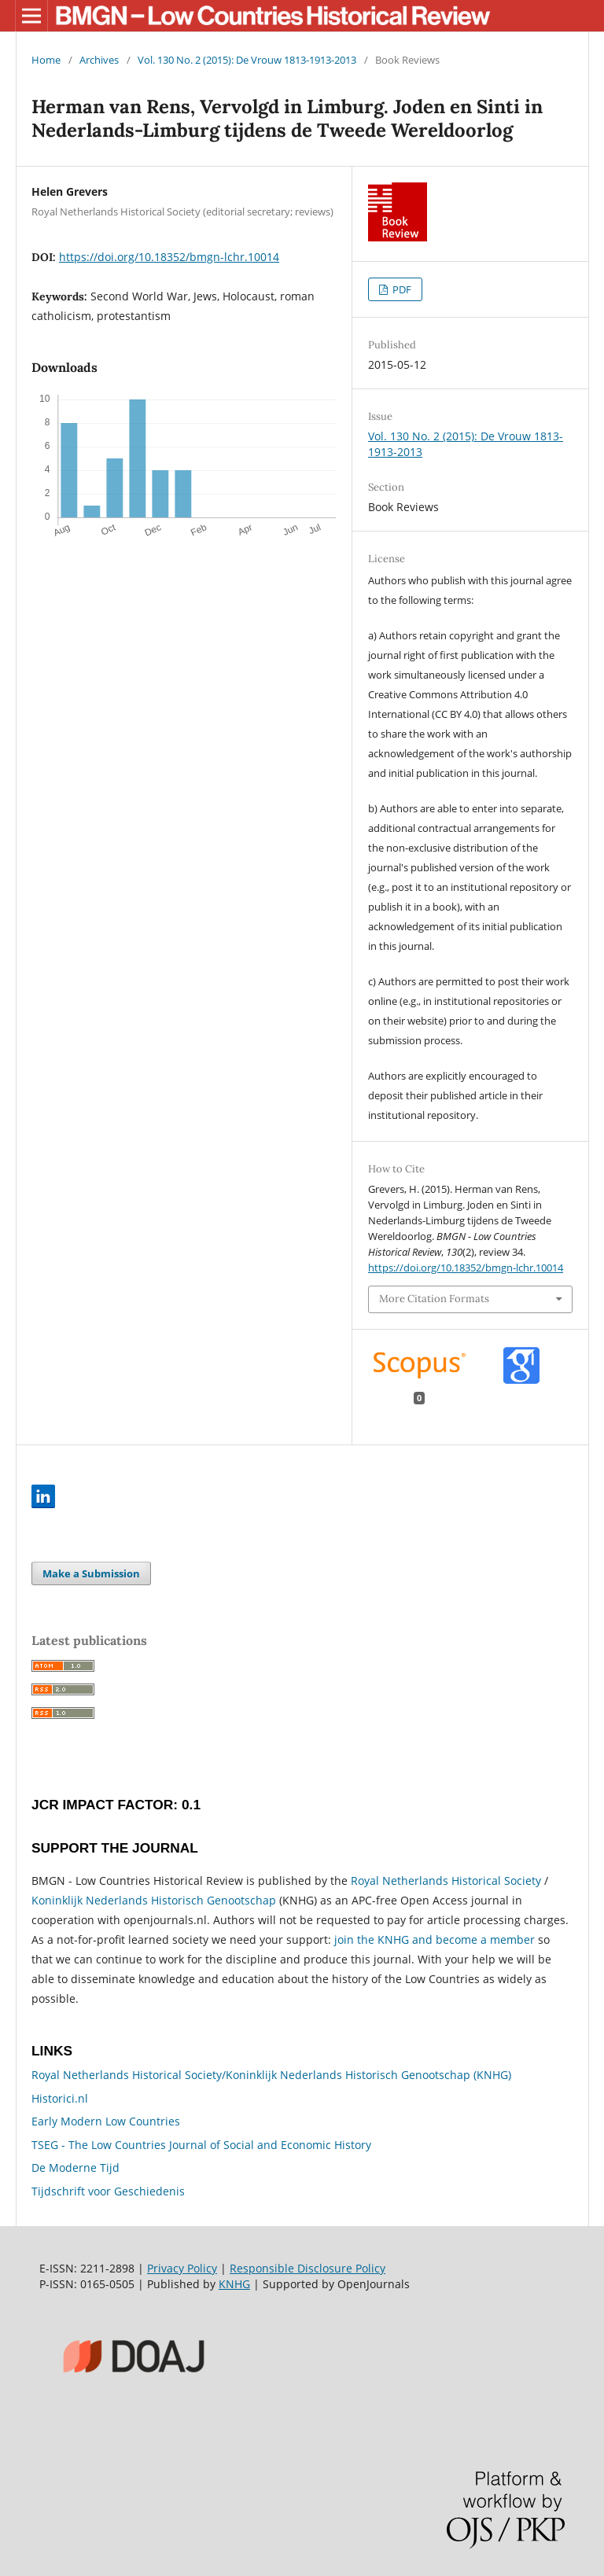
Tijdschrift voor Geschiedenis (108, 2191)
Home (46, 60)
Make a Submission (91, 1573)
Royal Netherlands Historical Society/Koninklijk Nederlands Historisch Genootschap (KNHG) (271, 2074)
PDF (400, 289)
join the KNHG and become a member (434, 1939)
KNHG (234, 2283)
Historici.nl (59, 2098)
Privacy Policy (182, 2268)
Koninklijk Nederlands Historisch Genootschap (153, 1900)
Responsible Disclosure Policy (307, 2268)
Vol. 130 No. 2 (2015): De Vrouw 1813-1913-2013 (247, 60)
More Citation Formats (434, 1298)
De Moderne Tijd (75, 2167)
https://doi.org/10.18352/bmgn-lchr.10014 (169, 256)
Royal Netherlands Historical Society (446, 1880)
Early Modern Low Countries (105, 2121)
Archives (99, 60)
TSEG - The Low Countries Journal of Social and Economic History (201, 2144)
